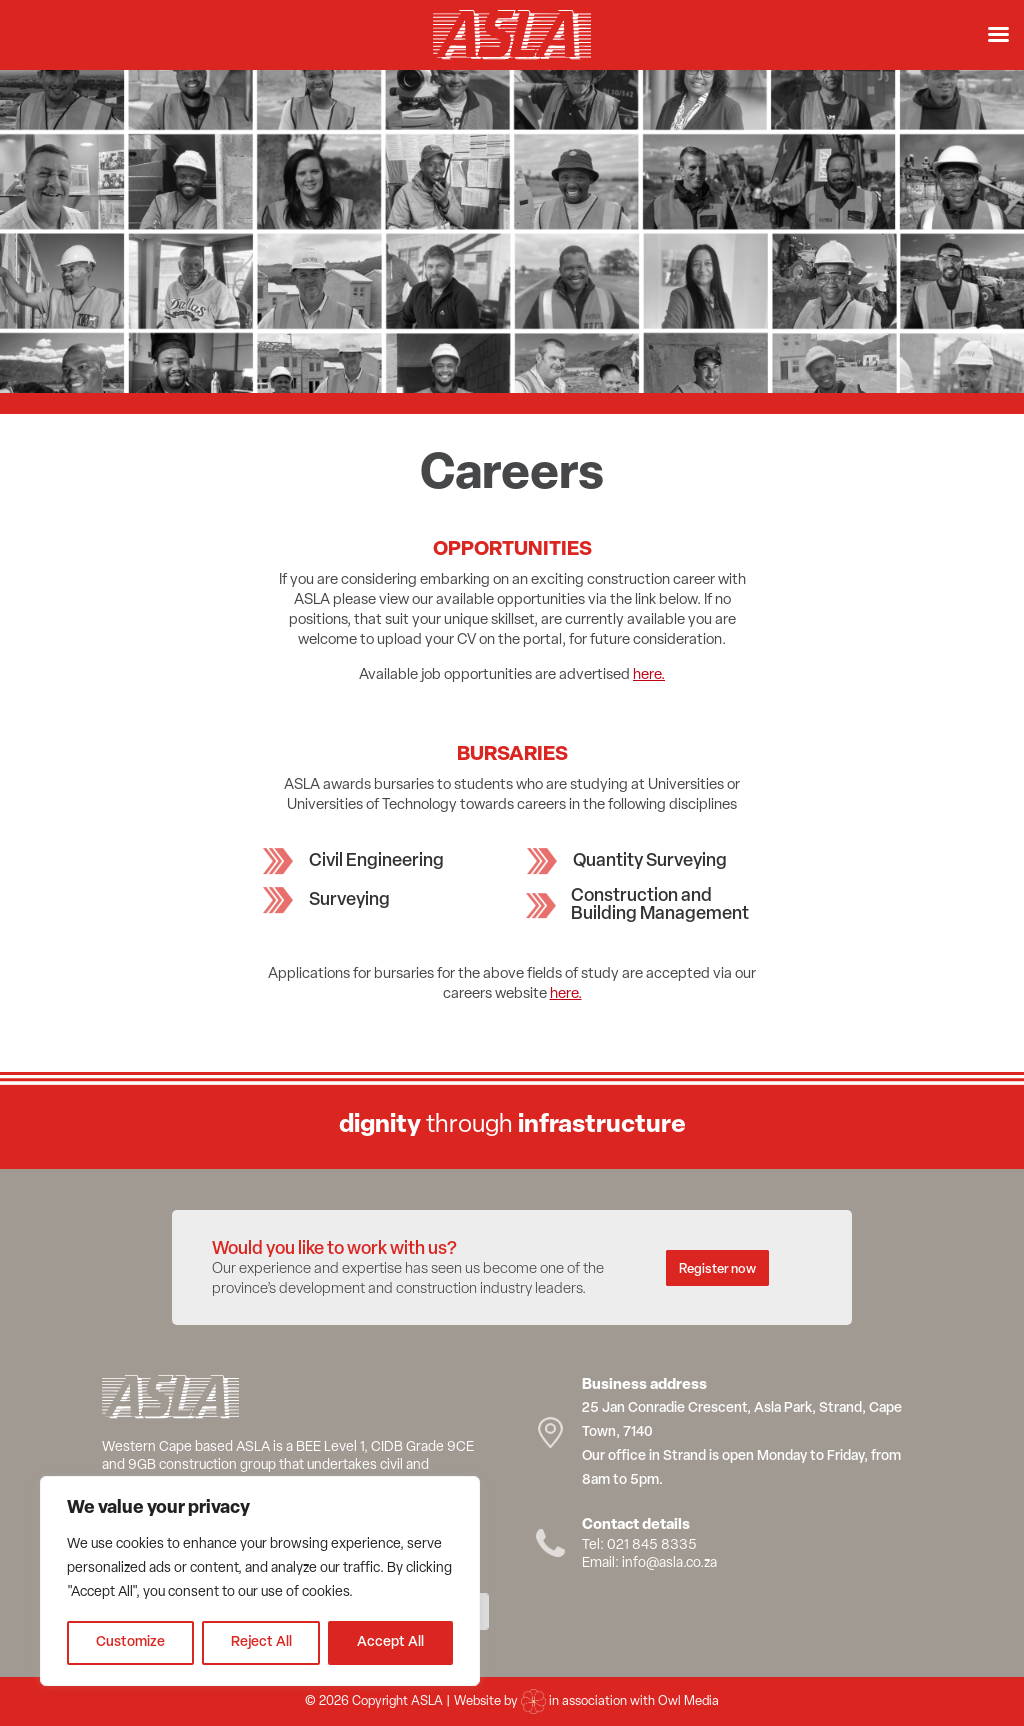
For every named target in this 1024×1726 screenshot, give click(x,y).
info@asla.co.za (669, 1563)
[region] (260, 1581)
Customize (130, 1642)
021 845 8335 (652, 1545)
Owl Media (688, 1701)
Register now (717, 1269)
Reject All (261, 1642)
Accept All (390, 1642)
